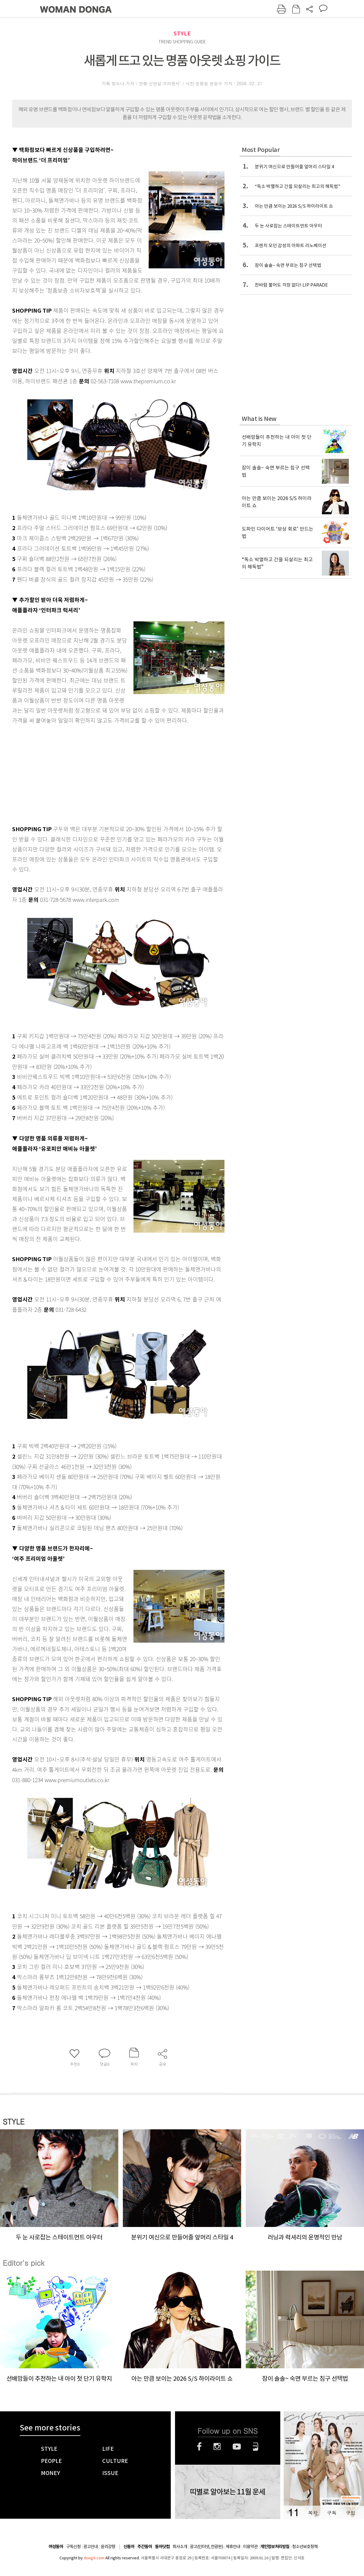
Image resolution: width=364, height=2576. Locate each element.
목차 (313, 2512)
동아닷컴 (162, 2546)
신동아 (128, 2546)
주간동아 (144, 2546)
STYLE (182, 33)
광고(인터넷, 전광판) (206, 2546)
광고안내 (90, 2546)
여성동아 (56, 2546)
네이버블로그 (255, 2446)
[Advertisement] (103, 773)
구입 (350, 2512)
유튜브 (237, 2446)
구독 (331, 2512)
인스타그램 (217, 2446)
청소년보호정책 (305, 2546)
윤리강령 (108, 2546)
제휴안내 (233, 2546)
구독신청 (73, 2546)
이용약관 (250, 2546)
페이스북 (199, 2446)
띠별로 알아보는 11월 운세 (227, 2492)
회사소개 (180, 2546)
